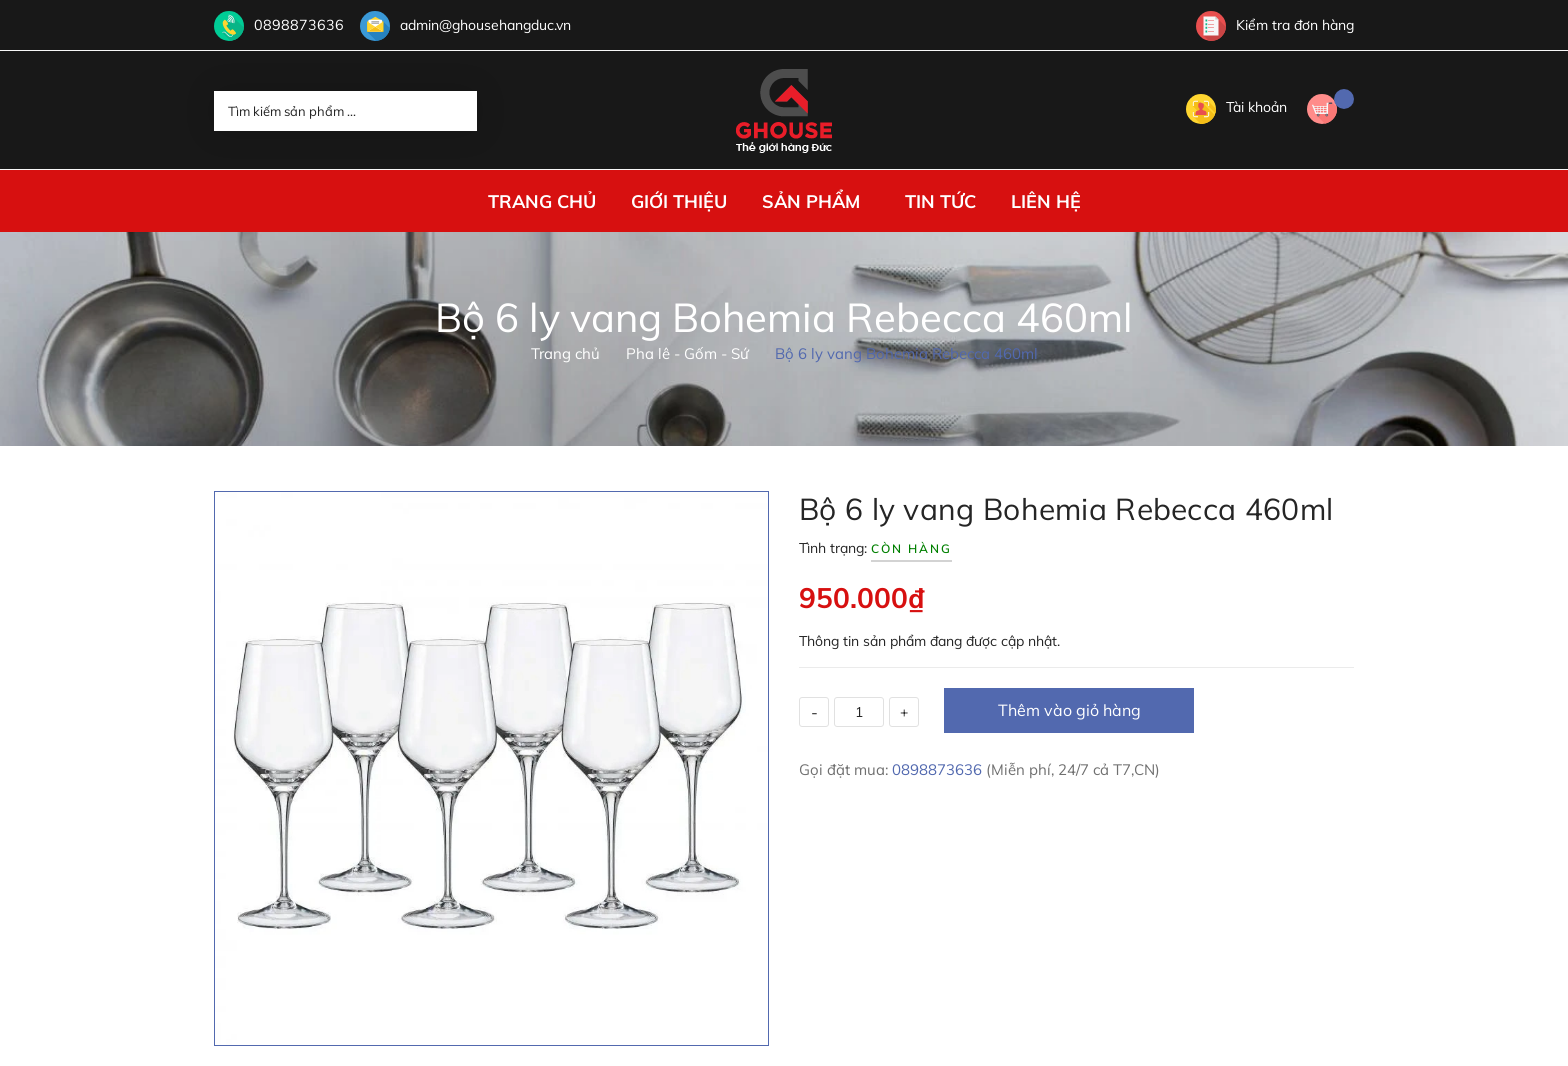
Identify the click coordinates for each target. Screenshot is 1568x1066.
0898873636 (294, 25)
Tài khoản (1236, 107)
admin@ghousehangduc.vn (475, 25)
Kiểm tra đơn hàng (1275, 25)
